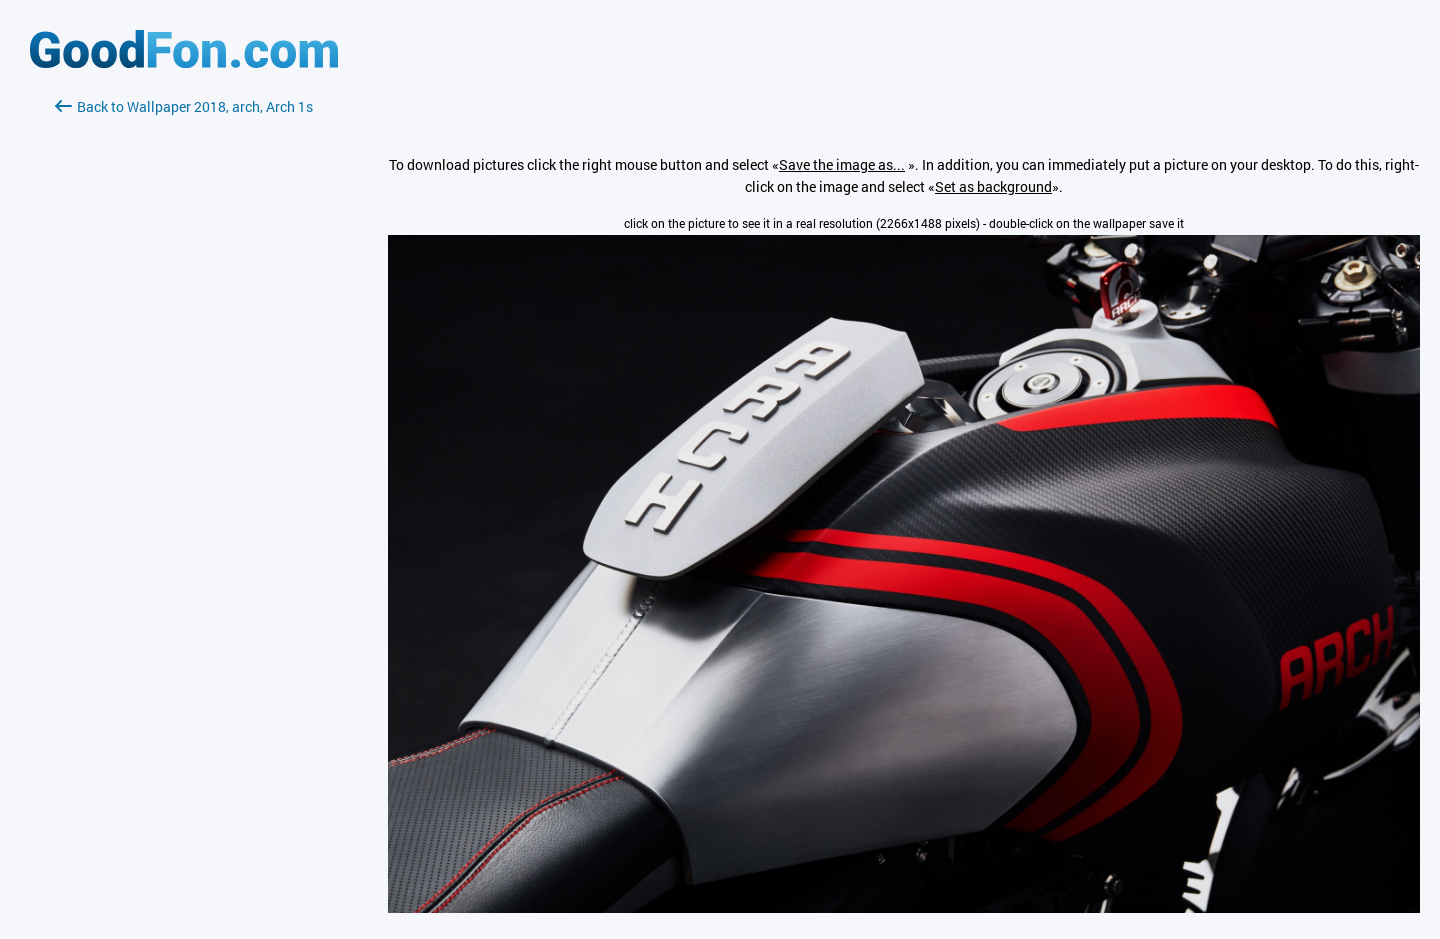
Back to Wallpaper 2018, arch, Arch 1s (184, 106)
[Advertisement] (184, 355)
